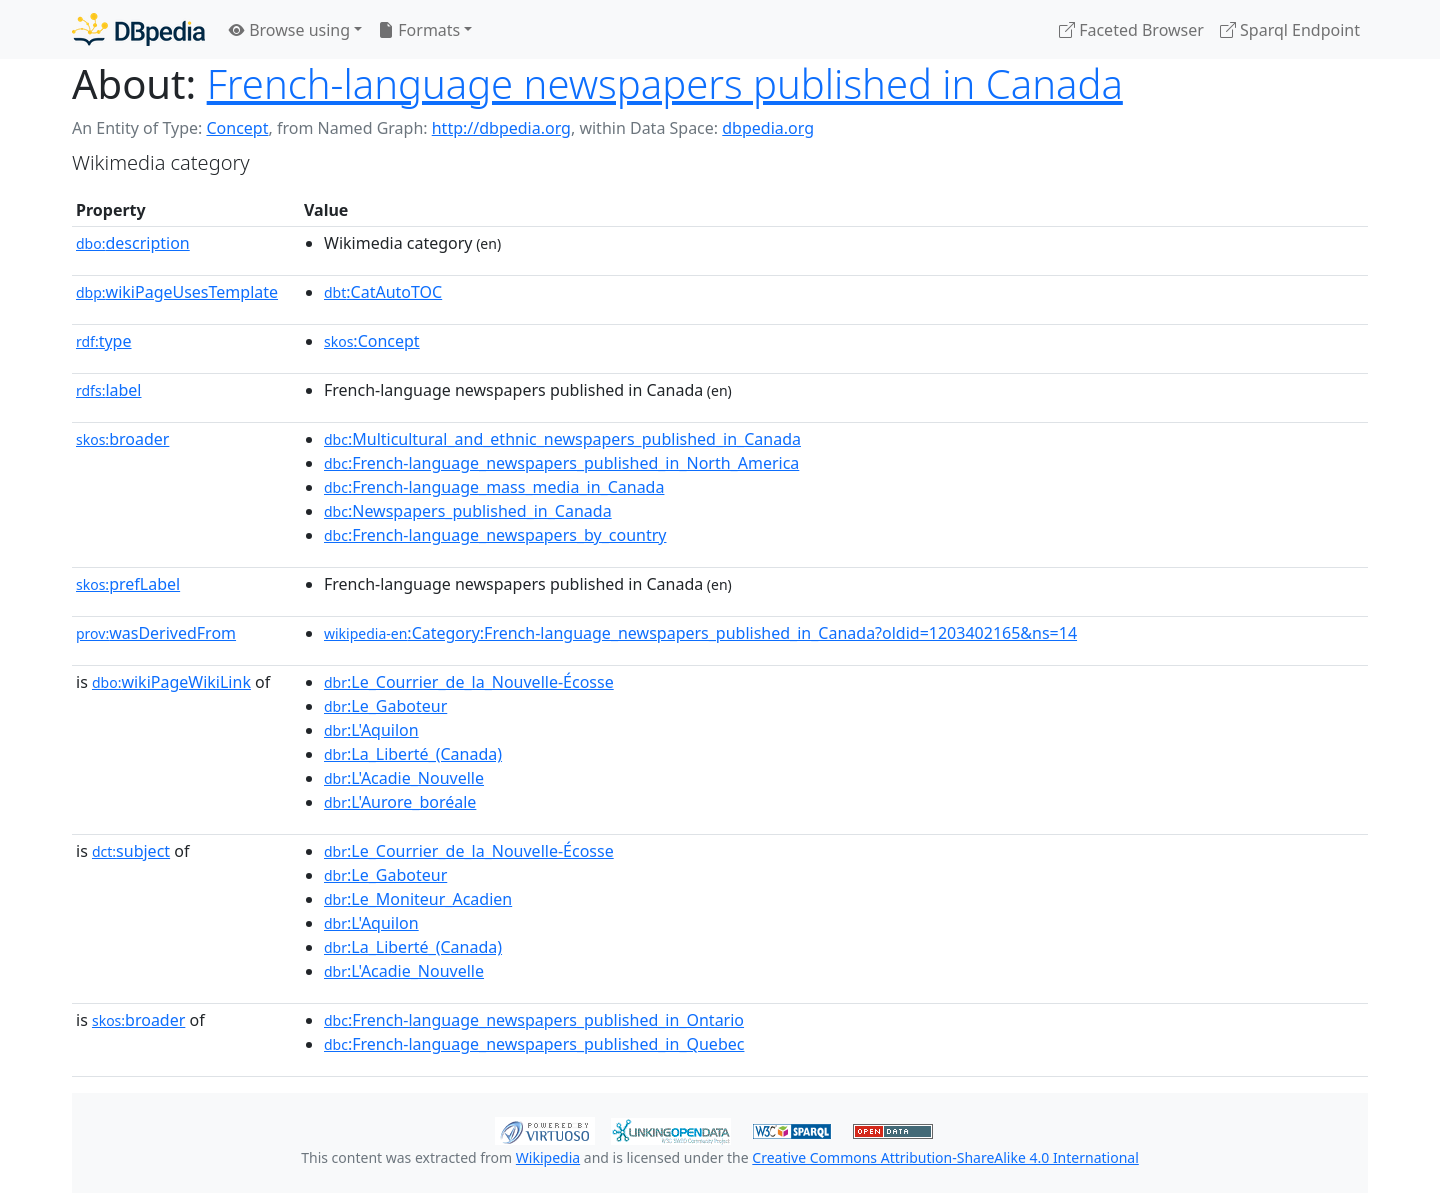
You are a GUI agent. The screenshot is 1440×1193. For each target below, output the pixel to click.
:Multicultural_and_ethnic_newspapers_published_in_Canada (562, 439)
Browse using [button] (289, 30)
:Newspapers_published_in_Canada (468, 511)
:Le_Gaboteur (385, 706)
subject (131, 851)
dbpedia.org (768, 128)
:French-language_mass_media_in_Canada (494, 487)
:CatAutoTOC (383, 292)
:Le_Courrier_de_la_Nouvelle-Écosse (469, 682)
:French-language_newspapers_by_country (495, 535)
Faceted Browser (1131, 30)
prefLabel (128, 584)
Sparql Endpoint (1290, 30)
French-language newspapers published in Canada (665, 83)
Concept (237, 128)
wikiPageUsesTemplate (177, 292)
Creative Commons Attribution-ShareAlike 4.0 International (945, 1157)
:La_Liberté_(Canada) (413, 754)
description (133, 243)
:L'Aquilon (371, 730)
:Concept (372, 341)
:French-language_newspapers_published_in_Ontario (534, 1020)
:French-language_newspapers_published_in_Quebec (534, 1044)
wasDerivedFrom (156, 633)
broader (122, 439)
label (109, 390)
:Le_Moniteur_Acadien (418, 899)
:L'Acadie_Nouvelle (404, 778)
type (104, 341)
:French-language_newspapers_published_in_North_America (561, 463)
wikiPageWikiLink (171, 682)
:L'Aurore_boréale (400, 802)
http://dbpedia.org (501, 128)
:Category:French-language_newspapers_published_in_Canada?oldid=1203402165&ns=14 (700, 633)
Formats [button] (419, 30)
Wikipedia (548, 1157)
